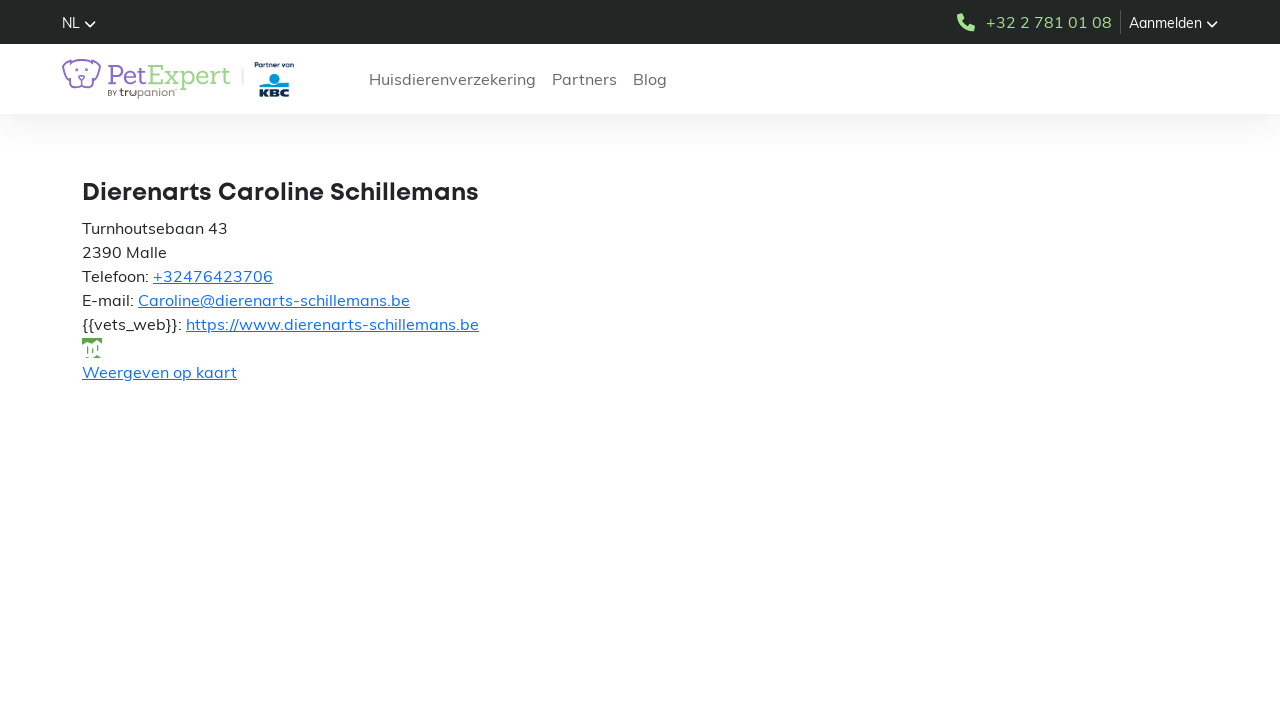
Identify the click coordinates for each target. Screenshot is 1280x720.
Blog (650, 79)
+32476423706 (213, 276)
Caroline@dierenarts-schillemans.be (274, 300)
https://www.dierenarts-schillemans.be (332, 324)
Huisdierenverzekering (452, 79)
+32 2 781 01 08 (1033, 22)
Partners (584, 79)
